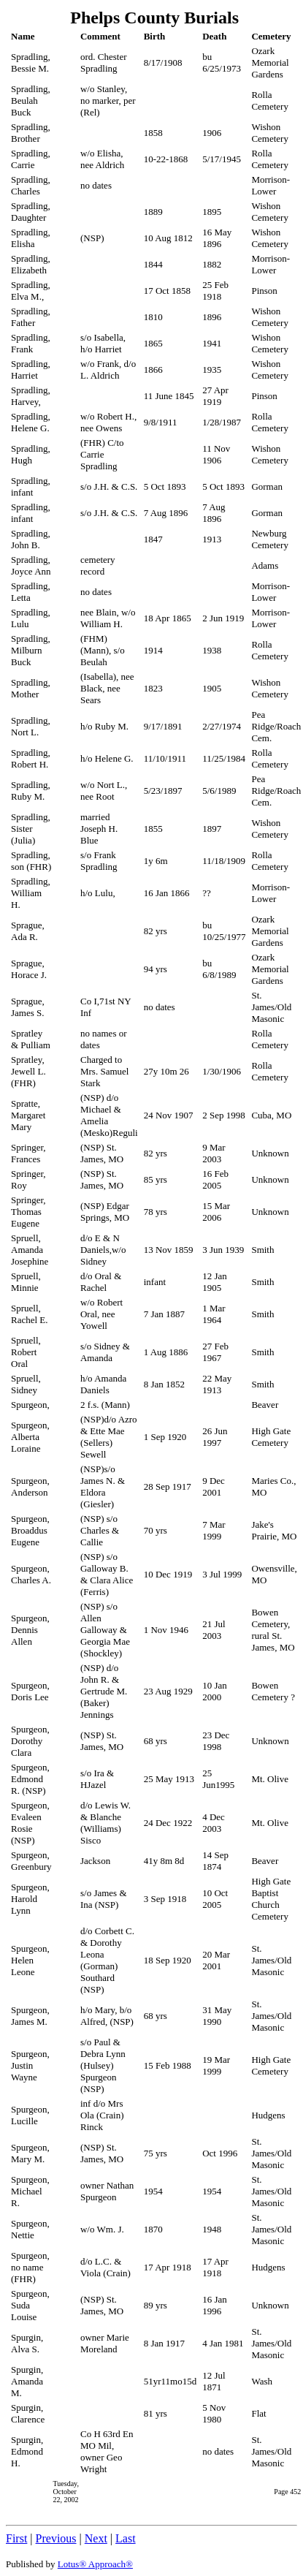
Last (125, 2538)
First (16, 2538)
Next (96, 2538)
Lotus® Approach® (95, 2563)
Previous (56, 2538)
